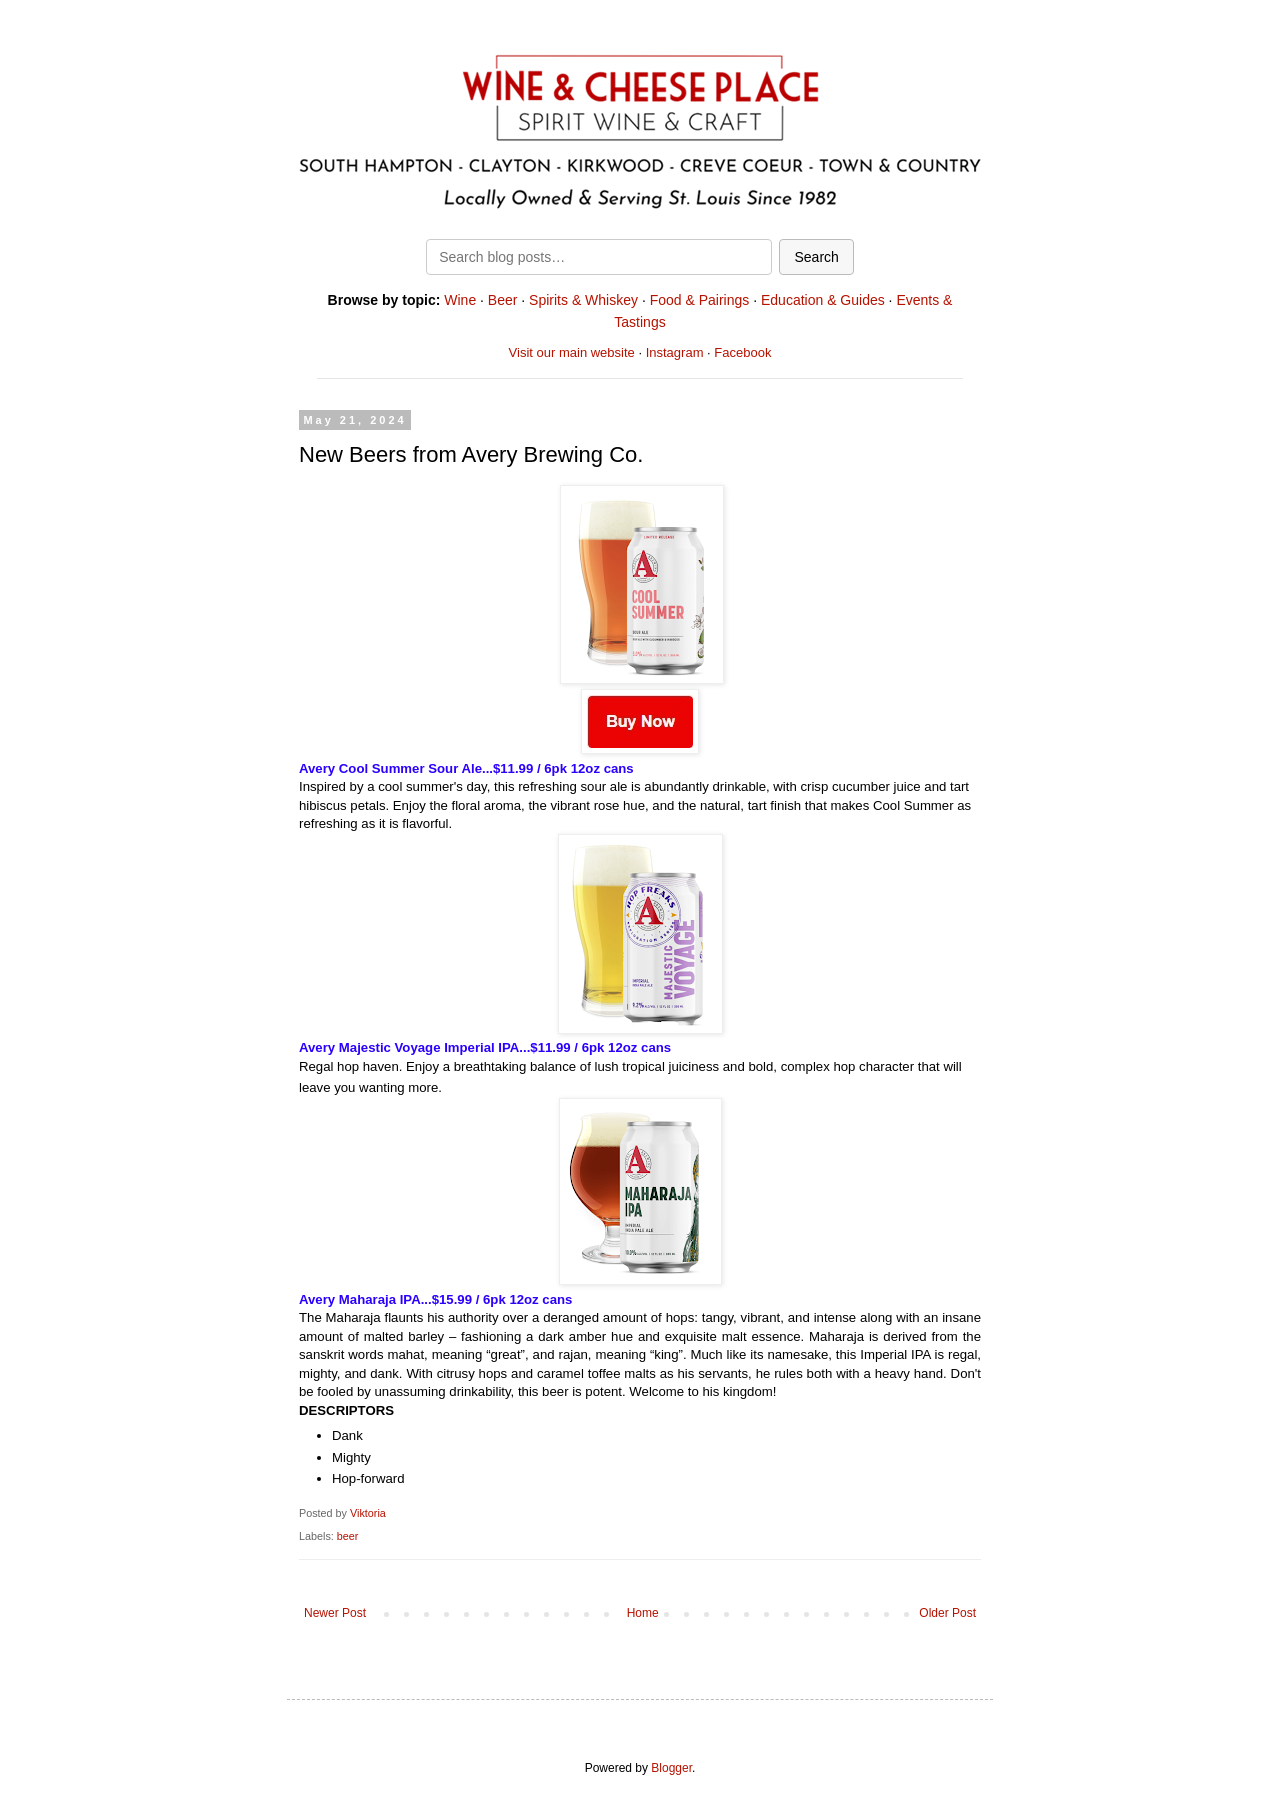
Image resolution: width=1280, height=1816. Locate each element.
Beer (503, 300)
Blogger (671, 1768)
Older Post (947, 1613)
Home (643, 1613)
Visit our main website (572, 352)
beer (348, 1536)
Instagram (675, 352)
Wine (460, 300)
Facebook (742, 352)
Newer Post (335, 1613)
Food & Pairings (700, 300)
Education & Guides (823, 300)
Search (816, 257)
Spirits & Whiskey (583, 300)
